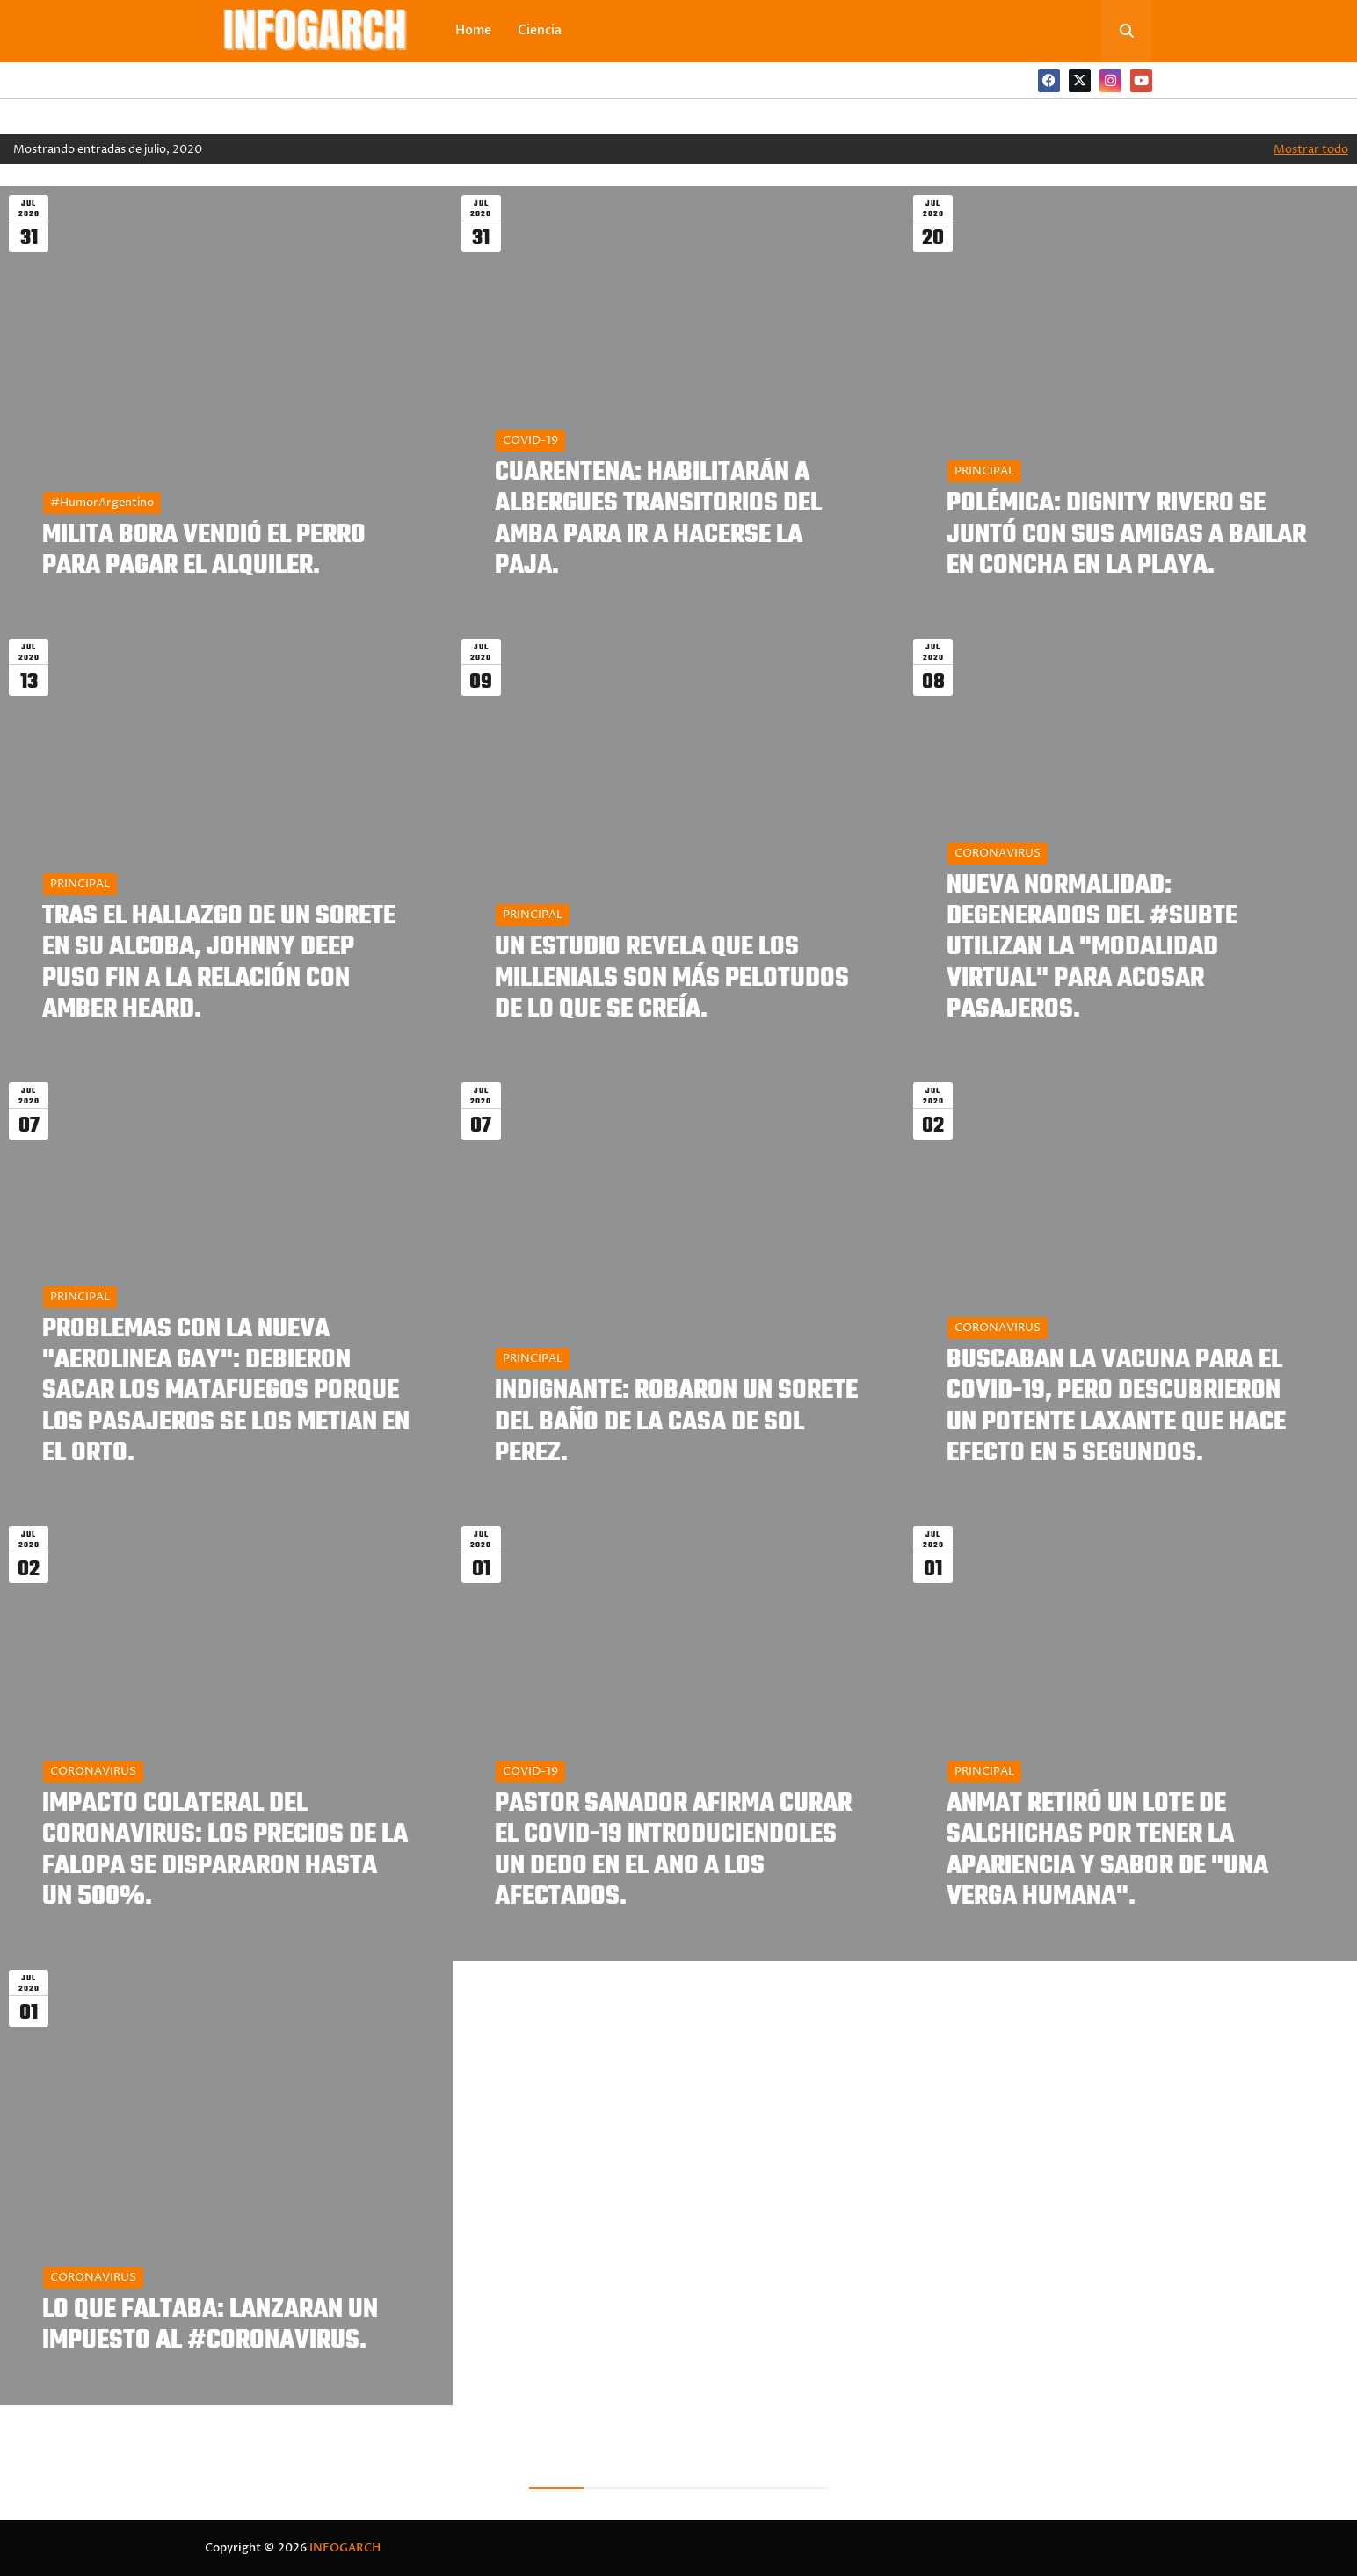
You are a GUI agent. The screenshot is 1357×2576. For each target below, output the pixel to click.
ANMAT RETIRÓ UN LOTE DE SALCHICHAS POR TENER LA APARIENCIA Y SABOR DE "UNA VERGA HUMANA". (1107, 1851)
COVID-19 (530, 440)
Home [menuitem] (473, 30)
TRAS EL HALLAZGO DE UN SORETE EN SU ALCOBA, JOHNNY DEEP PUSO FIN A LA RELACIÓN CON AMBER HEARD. (218, 963)
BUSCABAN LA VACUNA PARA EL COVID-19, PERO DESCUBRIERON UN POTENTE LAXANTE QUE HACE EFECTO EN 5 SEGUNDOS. (1116, 1407)
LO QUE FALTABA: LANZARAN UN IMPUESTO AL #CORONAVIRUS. (210, 2325)
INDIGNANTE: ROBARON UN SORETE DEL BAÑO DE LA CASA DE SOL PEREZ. (676, 1422)
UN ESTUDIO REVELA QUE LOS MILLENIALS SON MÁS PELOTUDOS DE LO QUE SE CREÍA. (672, 978)
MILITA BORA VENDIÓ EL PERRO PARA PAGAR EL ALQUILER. (204, 551)
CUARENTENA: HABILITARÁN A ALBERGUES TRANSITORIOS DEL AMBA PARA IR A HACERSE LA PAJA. (658, 520)
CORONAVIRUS (997, 853)
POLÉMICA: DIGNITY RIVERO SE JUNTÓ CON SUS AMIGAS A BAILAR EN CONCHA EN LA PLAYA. (1126, 535)
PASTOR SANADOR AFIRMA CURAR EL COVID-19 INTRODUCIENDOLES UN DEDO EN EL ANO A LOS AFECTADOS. (673, 1851)
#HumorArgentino (102, 502)
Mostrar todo (1311, 149)
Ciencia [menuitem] (540, 30)
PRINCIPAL (984, 471)
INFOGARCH (345, 2548)
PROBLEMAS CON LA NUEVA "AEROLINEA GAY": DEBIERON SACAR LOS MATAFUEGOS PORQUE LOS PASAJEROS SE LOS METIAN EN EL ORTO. (226, 1391)
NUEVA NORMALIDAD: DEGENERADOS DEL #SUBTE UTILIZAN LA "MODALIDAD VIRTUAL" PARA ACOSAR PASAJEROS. (1092, 948)
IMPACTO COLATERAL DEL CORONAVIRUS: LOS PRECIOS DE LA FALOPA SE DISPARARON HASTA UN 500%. (225, 1851)
